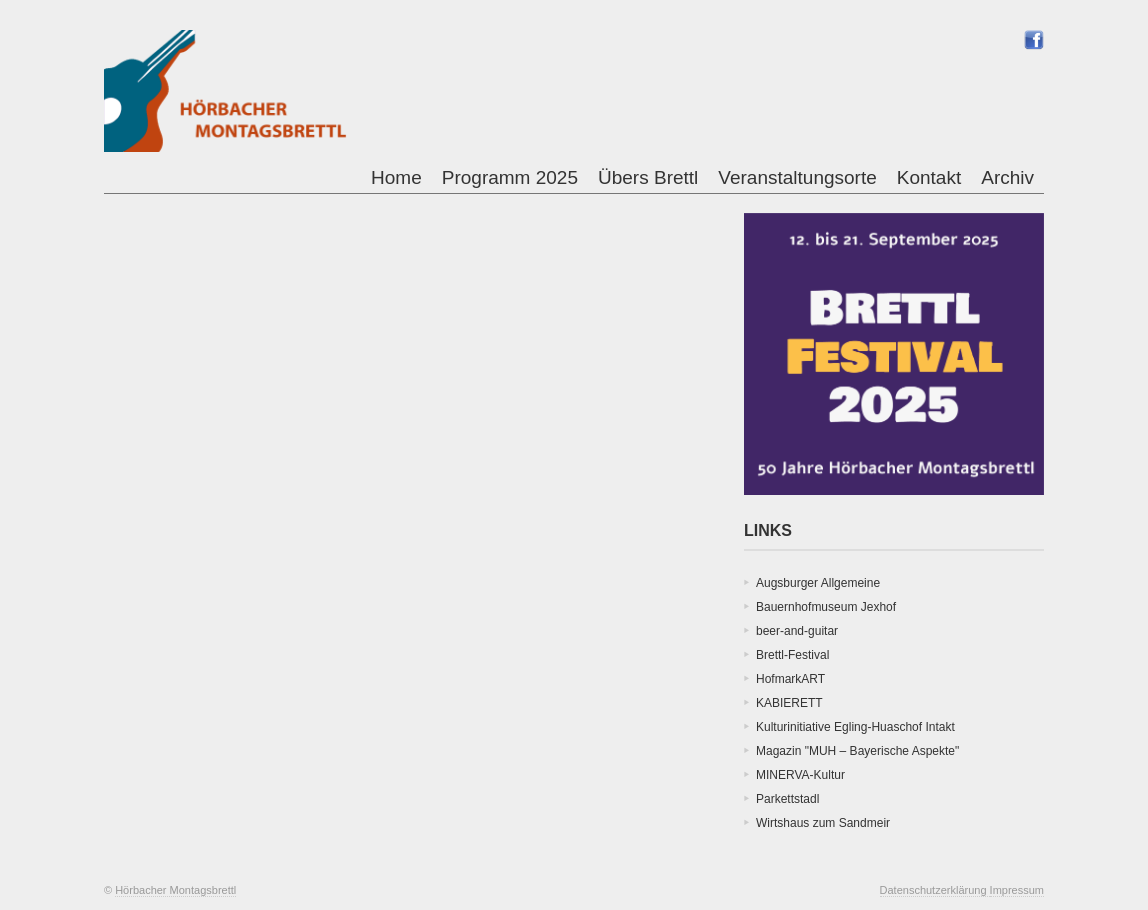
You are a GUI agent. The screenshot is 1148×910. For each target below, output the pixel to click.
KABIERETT (789, 703)
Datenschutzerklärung (935, 890)
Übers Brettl (648, 177)
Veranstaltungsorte (797, 177)
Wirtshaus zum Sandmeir (823, 823)
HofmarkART (790, 679)
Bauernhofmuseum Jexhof (826, 607)
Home (396, 177)
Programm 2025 (510, 177)
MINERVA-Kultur (800, 775)
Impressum (1017, 890)
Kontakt (929, 177)
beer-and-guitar (797, 631)
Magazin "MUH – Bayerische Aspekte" (857, 751)
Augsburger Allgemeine (818, 583)
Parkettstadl (787, 799)
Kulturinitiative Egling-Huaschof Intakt (855, 727)
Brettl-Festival (792, 655)
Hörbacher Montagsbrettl (175, 890)
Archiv (1007, 177)
